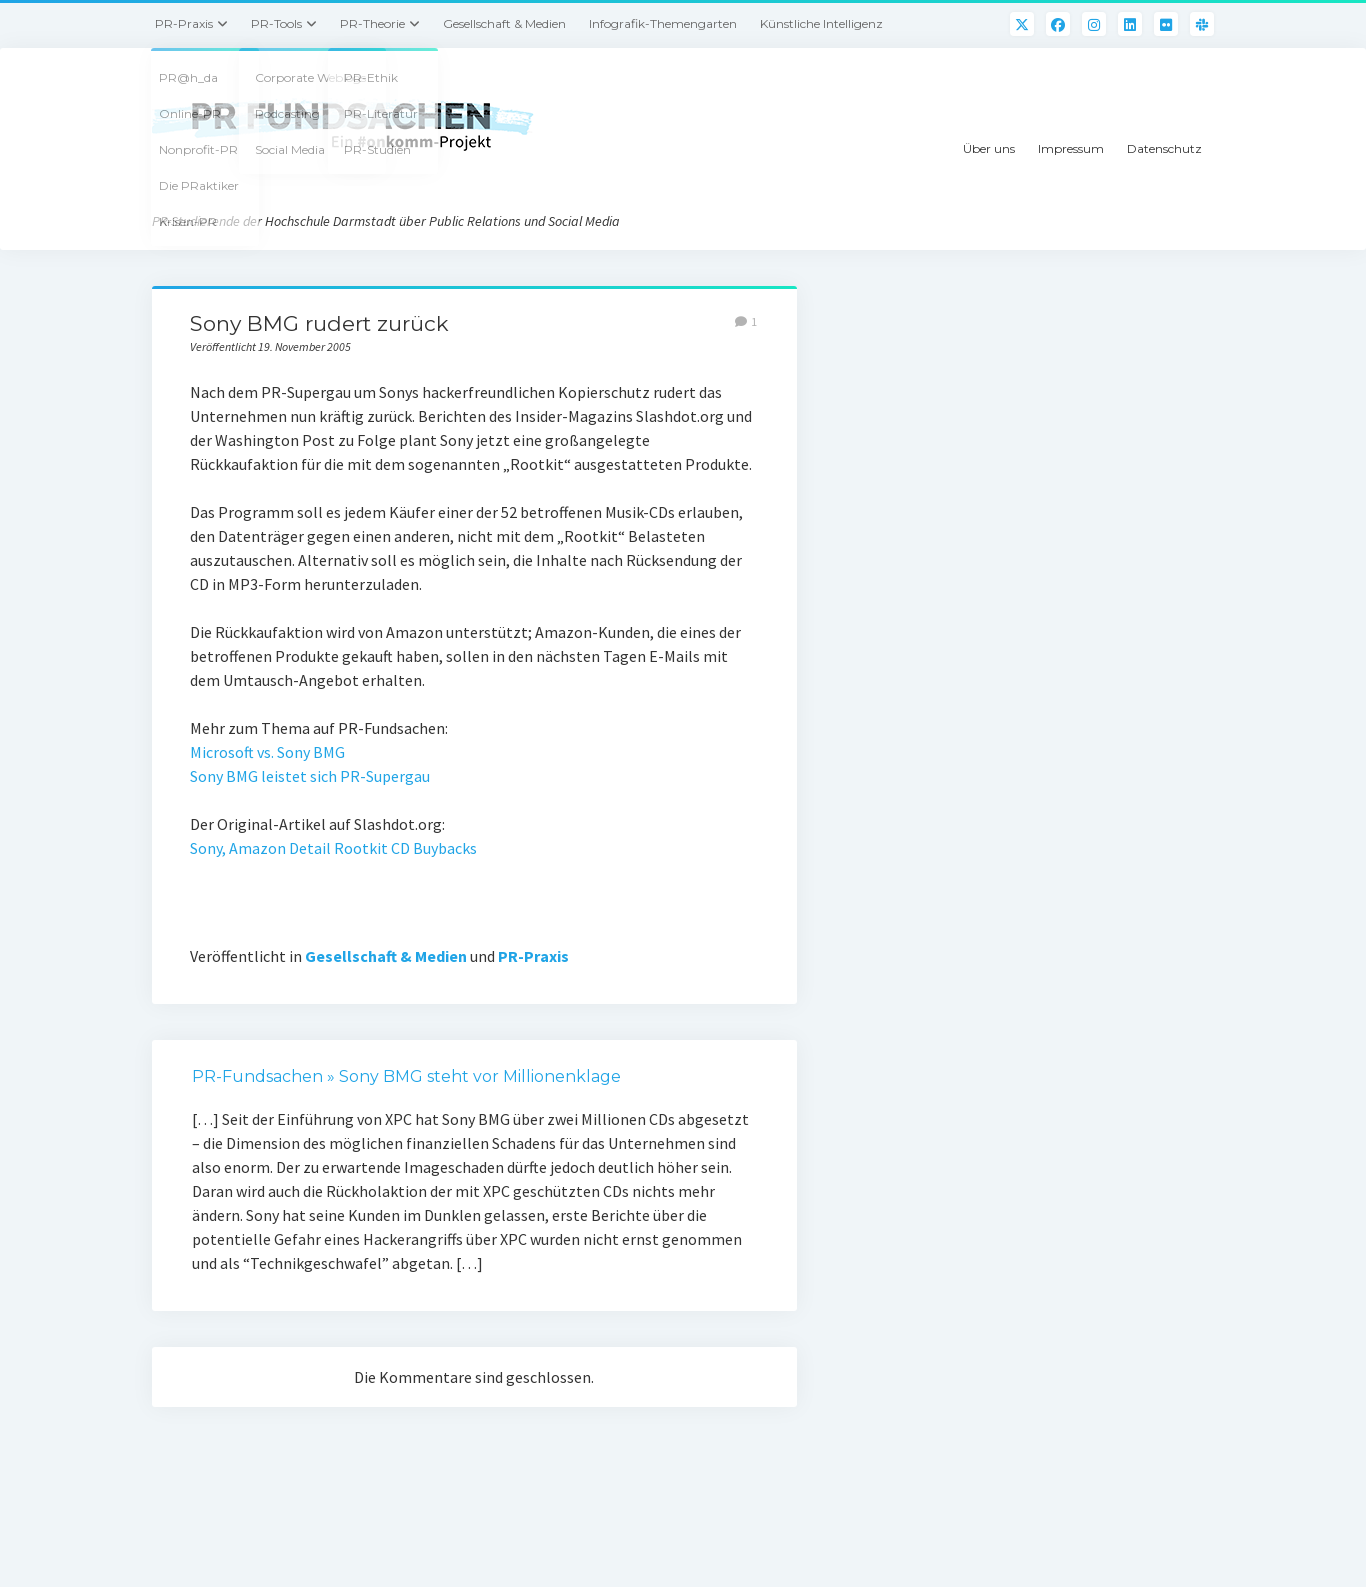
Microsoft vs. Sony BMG (267, 752)
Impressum (1071, 148)
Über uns (989, 148)
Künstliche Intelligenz (821, 23)
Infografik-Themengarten (663, 23)
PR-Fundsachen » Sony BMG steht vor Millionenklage (406, 1076)
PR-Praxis (184, 23)
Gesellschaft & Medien (504, 23)
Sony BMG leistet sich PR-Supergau (310, 776)
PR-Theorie (372, 23)
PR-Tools (276, 23)
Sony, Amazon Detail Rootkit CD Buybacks (333, 848)
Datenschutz (1164, 148)
